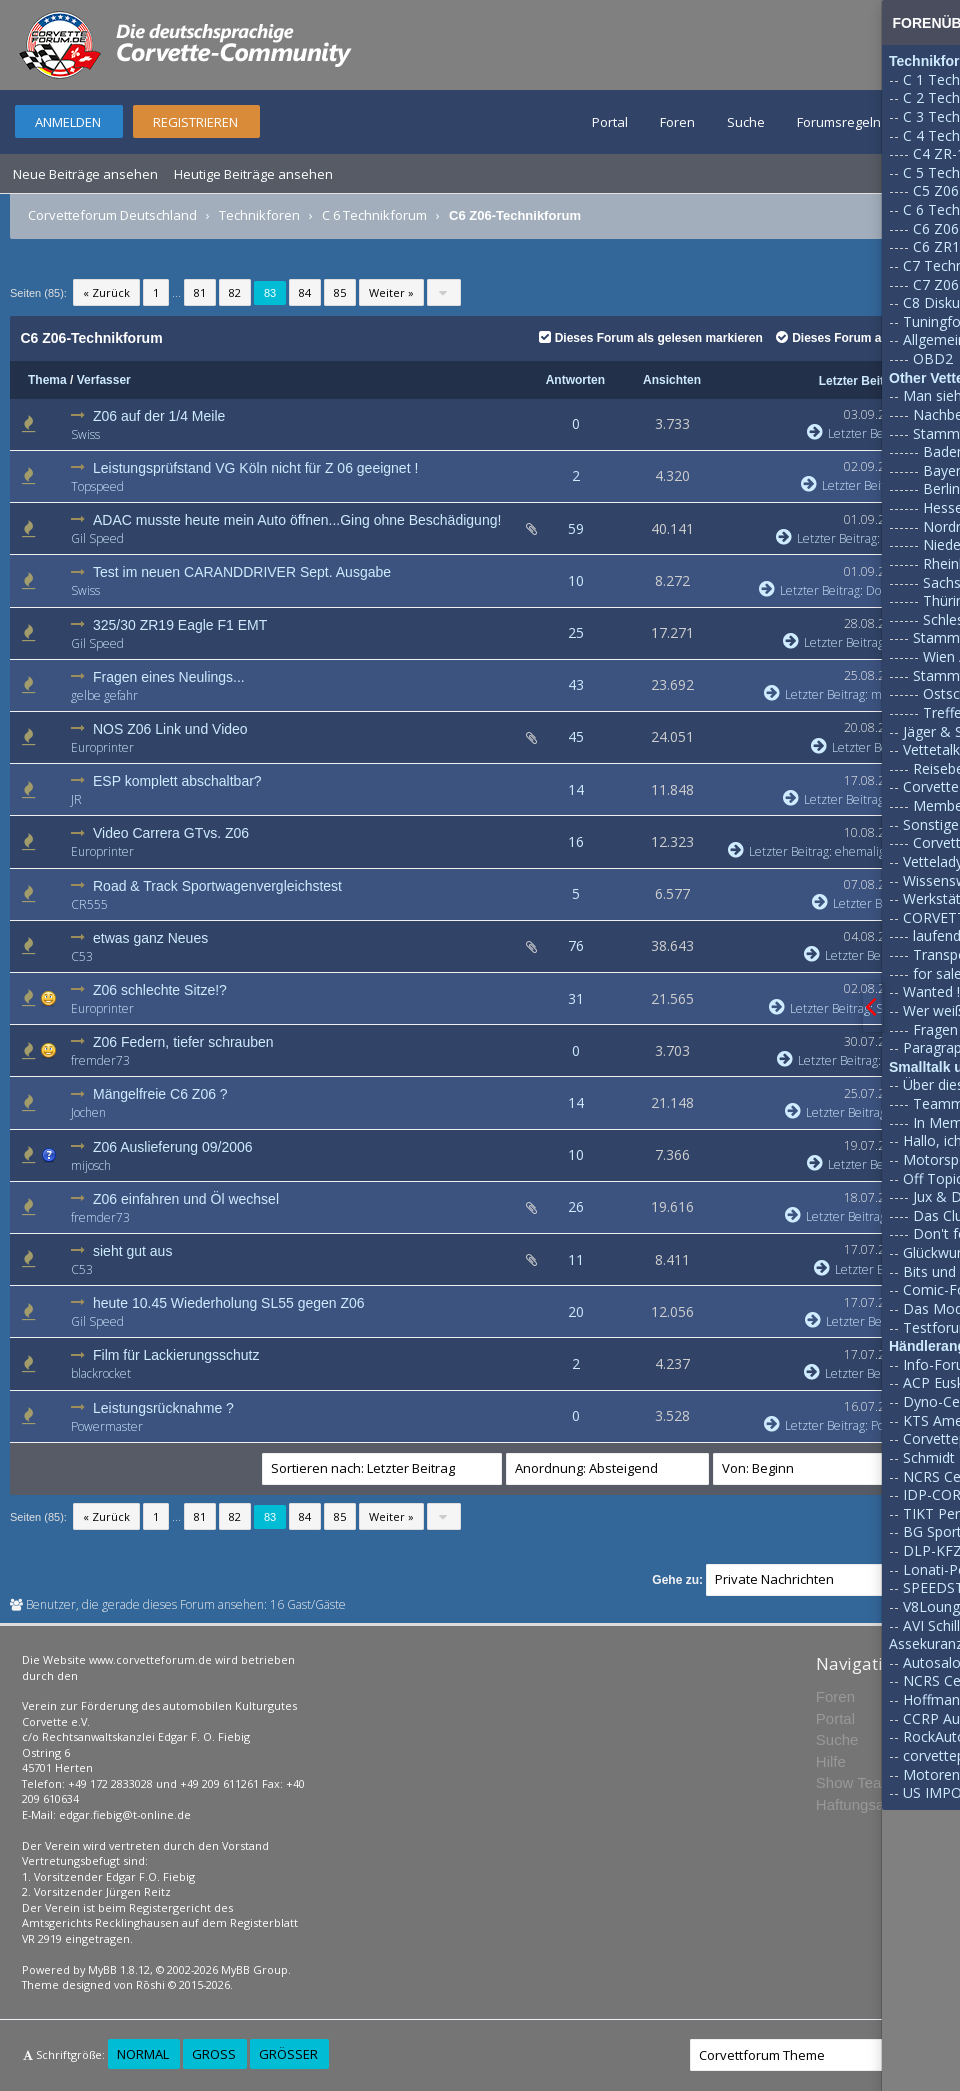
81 (200, 292)
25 (576, 632)
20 (576, 1311)
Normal (143, 2054)
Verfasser (104, 380)
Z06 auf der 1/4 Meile (159, 416)
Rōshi (150, 1984)
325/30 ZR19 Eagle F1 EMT (180, 625)
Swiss (85, 434)
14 (576, 789)
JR (76, 799)
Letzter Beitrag (861, 381)
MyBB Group (254, 1969)
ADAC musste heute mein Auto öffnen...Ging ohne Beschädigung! (297, 520)
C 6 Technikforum (374, 215)
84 (305, 292)
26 (576, 1206)
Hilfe (831, 1761)
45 (576, 736)
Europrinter (102, 747)
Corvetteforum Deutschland (112, 215)
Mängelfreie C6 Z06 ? (160, 1094)
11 (576, 1259)
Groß (214, 2054)
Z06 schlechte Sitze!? (160, 990)
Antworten (575, 380)
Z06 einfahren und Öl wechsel (186, 1199)
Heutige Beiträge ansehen (253, 174)
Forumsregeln (839, 122)
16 (576, 841)
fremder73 (100, 1060)
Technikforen (259, 215)
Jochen (88, 1112)
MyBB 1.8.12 (119, 1969)
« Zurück (106, 292)
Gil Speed (97, 538)
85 (340, 292)
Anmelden (68, 122)
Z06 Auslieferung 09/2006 (173, 1147)
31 (576, 998)
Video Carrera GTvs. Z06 (171, 833)
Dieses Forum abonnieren (857, 338)
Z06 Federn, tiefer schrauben (183, 1042)
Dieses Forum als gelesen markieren (651, 338)
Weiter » (391, 292)
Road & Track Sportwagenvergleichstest (217, 886)
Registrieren (195, 122)
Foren (677, 122)
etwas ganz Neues (150, 938)
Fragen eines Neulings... (169, 677)
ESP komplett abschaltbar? (177, 781)
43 (576, 684)
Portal (610, 122)
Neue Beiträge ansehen (85, 174)
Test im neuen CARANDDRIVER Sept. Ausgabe (242, 572)
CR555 (89, 904)
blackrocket (101, 1373)
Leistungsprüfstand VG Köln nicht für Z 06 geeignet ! (255, 468)
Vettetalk (931, 749)
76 (576, 945)
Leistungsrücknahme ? (163, 1408)
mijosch (91, 1165)
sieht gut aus (132, 1251)
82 (235, 292)
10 (576, 580)
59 (576, 528)
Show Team (855, 1782)
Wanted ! (931, 991)
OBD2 (933, 358)
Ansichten (672, 380)
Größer (288, 2054)
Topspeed (97, 486)
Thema (47, 380)
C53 (82, 956)
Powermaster (107, 1426)
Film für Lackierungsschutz (176, 1355)
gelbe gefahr (104, 695)
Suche (746, 122)
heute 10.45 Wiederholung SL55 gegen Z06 (229, 1303)
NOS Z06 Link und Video (170, 729)
